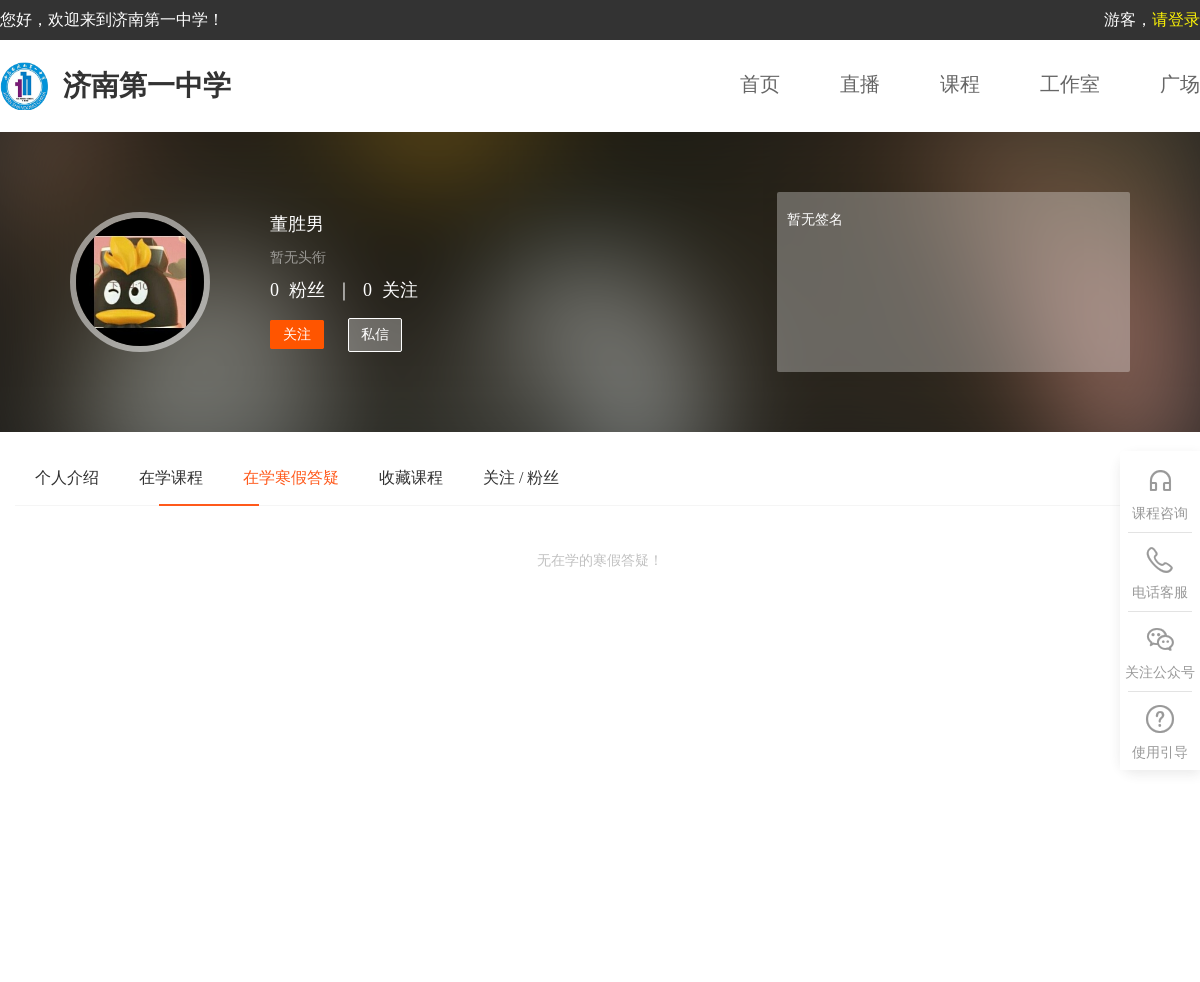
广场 (1180, 84)
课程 (960, 84)
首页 (760, 84)
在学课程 (171, 477)
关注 (297, 334)
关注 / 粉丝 (521, 477)
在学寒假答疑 (291, 477)
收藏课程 (411, 477)
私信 (375, 334)
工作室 (1070, 84)
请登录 (1176, 19)
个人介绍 (67, 477)
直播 (860, 84)
